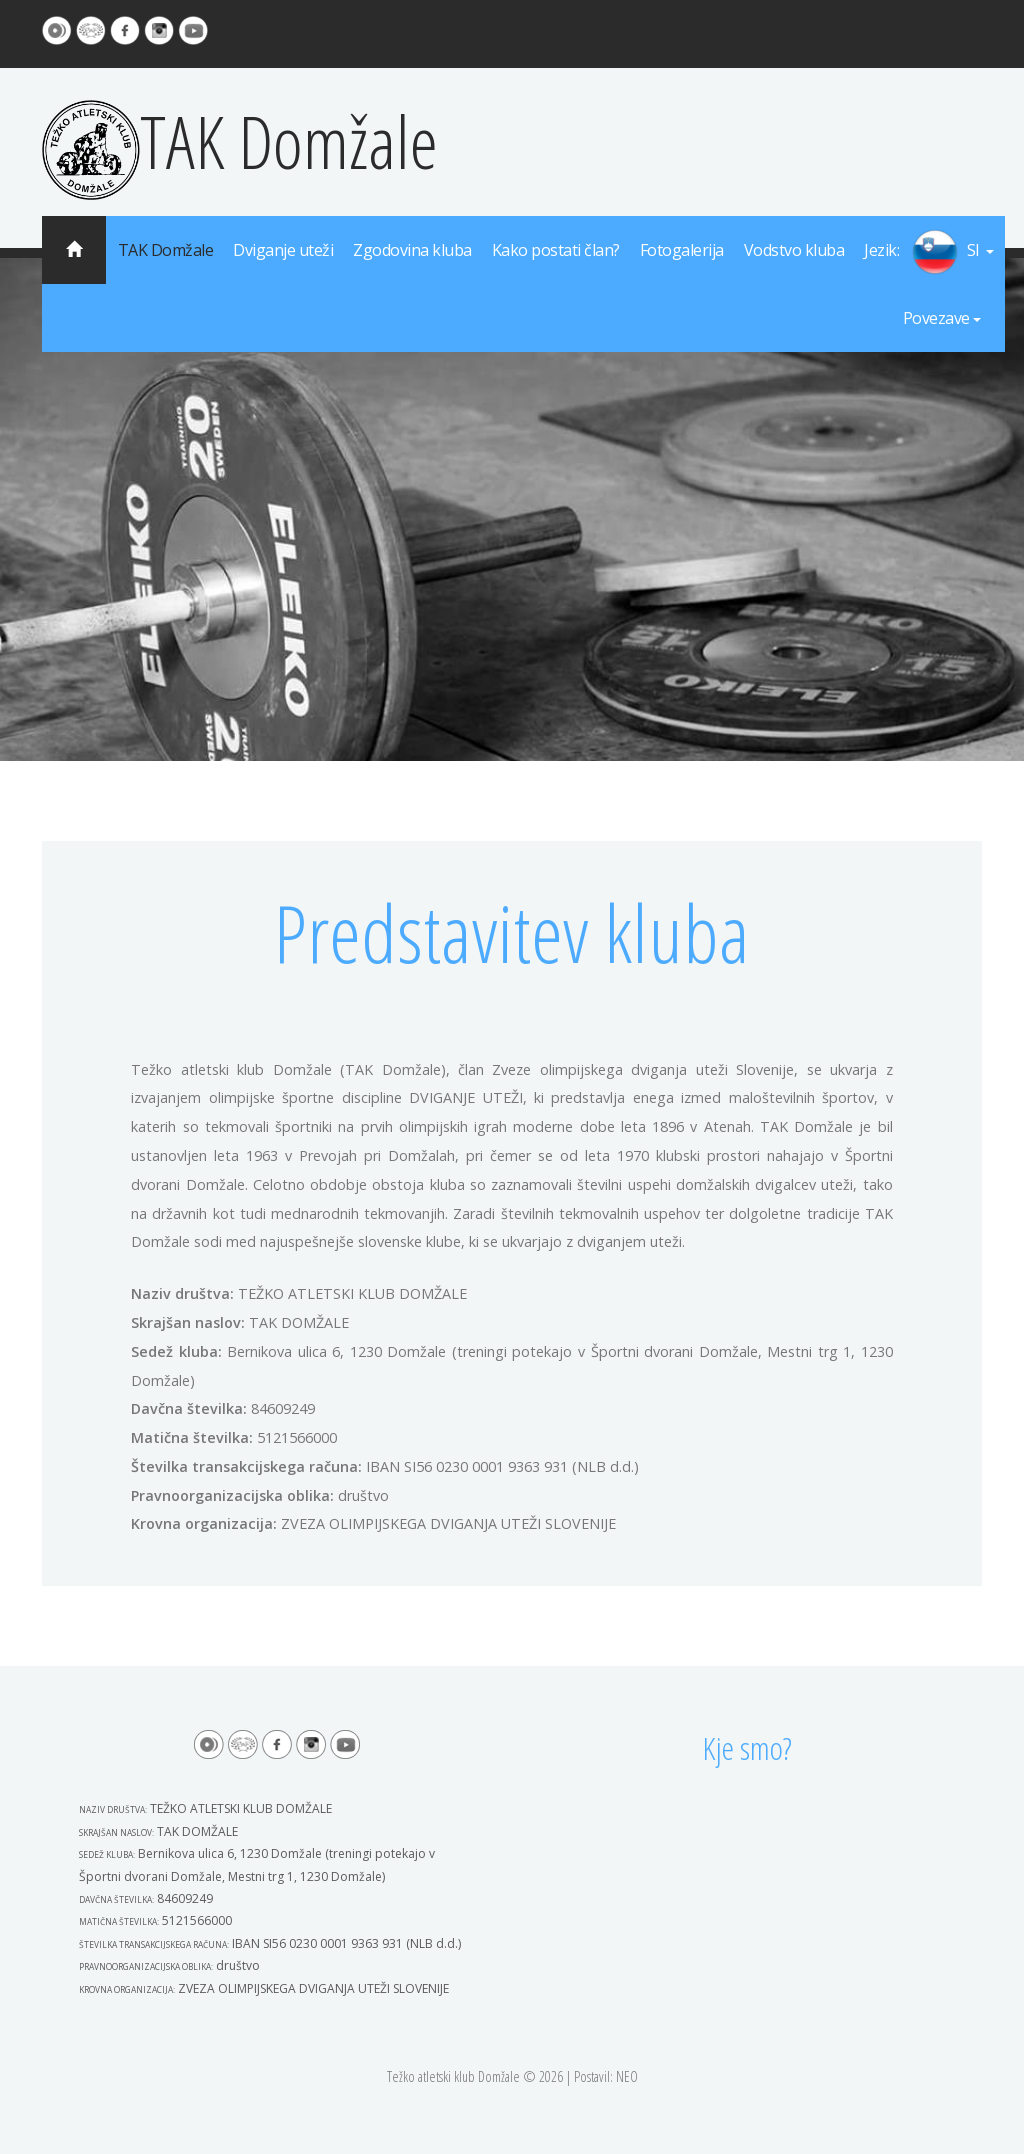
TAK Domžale (240, 141)
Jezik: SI (929, 252)
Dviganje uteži (283, 250)
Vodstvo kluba (794, 250)
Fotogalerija (682, 250)
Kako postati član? (556, 250)
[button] (929, 252)
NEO (627, 2076)
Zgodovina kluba (412, 250)
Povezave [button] (942, 318)
